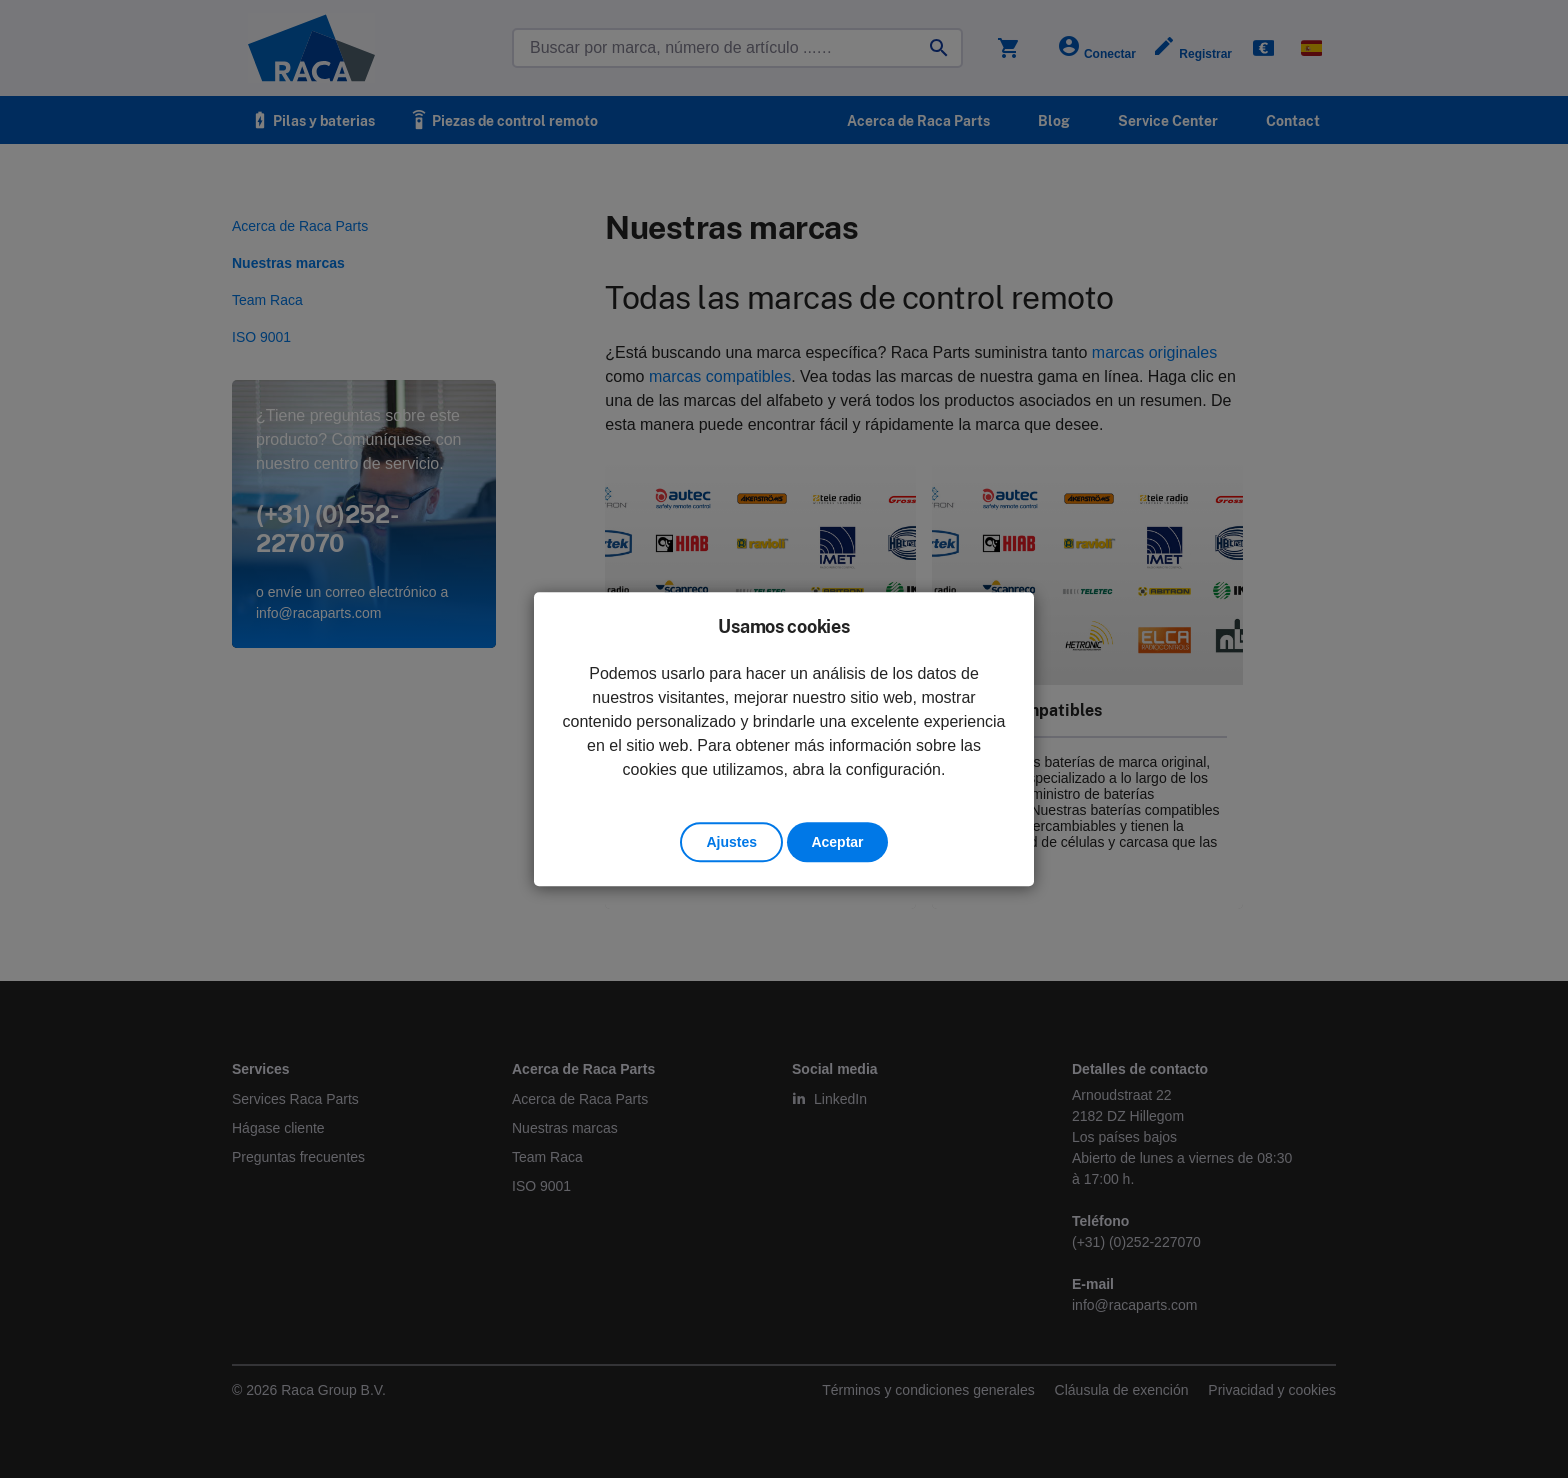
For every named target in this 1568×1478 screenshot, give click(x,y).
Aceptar (837, 842)
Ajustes (731, 842)
